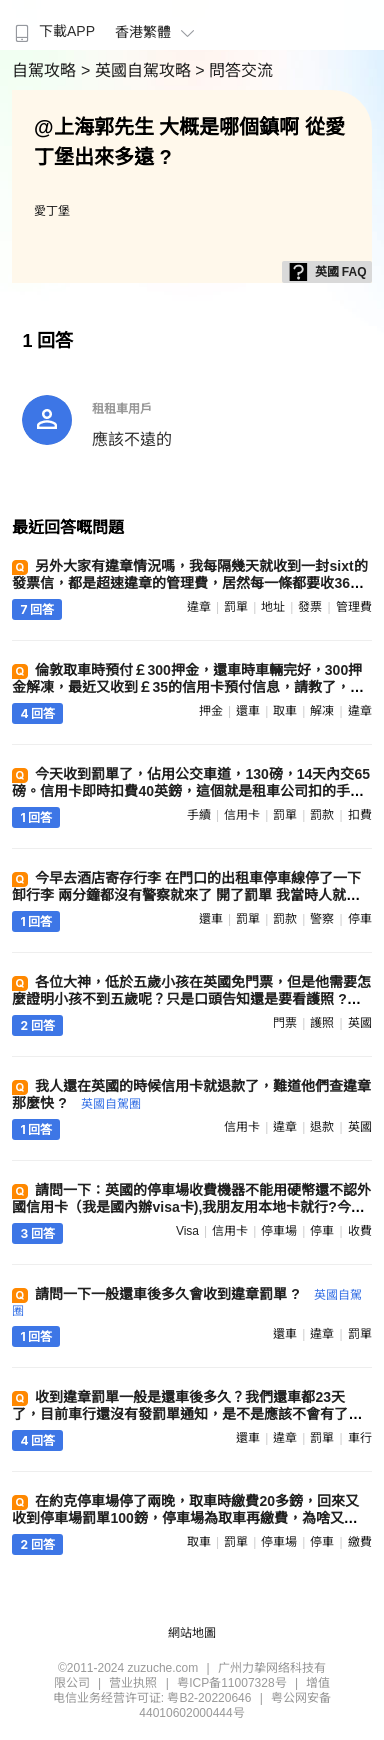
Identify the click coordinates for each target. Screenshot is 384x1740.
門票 (285, 1023)
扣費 (360, 815)
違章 (199, 607)
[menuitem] (52, 25)
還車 (248, 711)
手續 (199, 815)
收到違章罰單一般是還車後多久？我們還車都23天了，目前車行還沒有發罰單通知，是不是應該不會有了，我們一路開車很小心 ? (187, 1414)
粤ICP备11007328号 (231, 1683)
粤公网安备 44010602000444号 (235, 1705)
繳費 (360, 1542)
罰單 (236, 607)
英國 (360, 1023)
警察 (322, 919)
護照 (322, 1023)
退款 (322, 1127)
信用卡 (242, 815)
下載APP (52, 31)
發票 (310, 607)
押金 (211, 711)
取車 (285, 711)
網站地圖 (192, 1633)
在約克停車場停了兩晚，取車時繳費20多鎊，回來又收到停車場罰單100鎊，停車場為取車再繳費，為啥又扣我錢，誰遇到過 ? (185, 1518)
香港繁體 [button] (157, 32)
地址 (273, 607)
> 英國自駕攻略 (138, 70)
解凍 (322, 711)
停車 (360, 919)
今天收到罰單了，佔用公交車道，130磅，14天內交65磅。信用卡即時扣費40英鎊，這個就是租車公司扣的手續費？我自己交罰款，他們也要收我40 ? (191, 791)
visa (187, 1231)
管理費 (354, 607)
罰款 (322, 815)
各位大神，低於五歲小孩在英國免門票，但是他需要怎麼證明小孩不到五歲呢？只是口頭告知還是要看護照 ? (191, 998)
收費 (360, 1231)
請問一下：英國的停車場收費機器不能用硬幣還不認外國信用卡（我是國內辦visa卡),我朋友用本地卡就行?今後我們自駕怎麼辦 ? (191, 1207)
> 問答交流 (234, 70)
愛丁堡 (52, 211)
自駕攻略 (46, 70)
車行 (360, 1438)
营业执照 (133, 1683)
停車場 (279, 1231)
